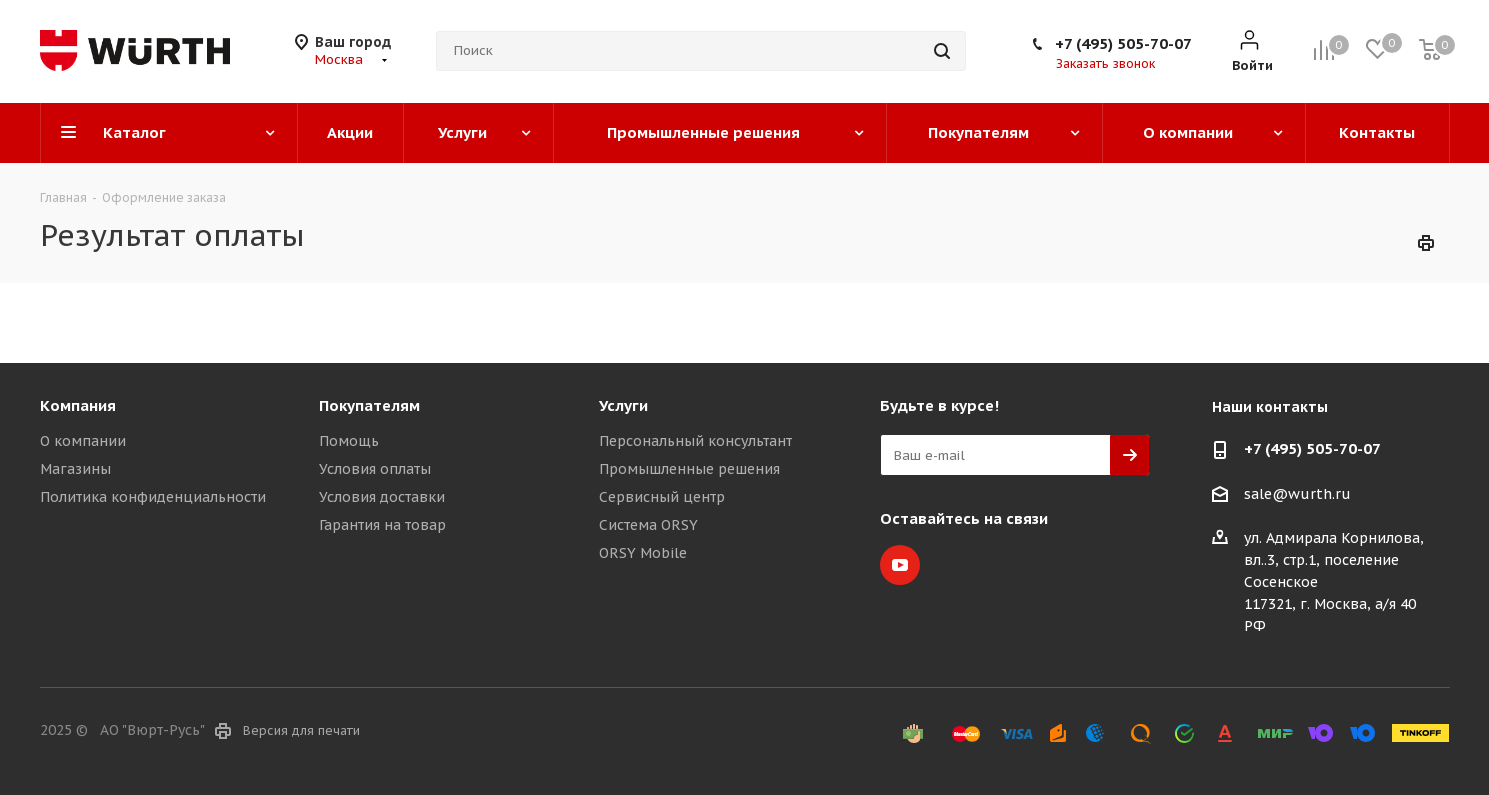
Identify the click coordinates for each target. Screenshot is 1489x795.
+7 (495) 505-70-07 (1123, 43)
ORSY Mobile (643, 553)
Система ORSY (648, 525)
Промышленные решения (689, 469)
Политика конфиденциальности (153, 497)
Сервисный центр (662, 497)
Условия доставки (382, 497)
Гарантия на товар (382, 525)
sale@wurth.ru (1297, 494)
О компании (83, 441)
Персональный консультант (695, 441)
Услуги (623, 405)
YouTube (900, 565)
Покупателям (369, 405)
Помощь (349, 441)
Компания (78, 405)
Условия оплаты (375, 469)
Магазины (75, 469)
